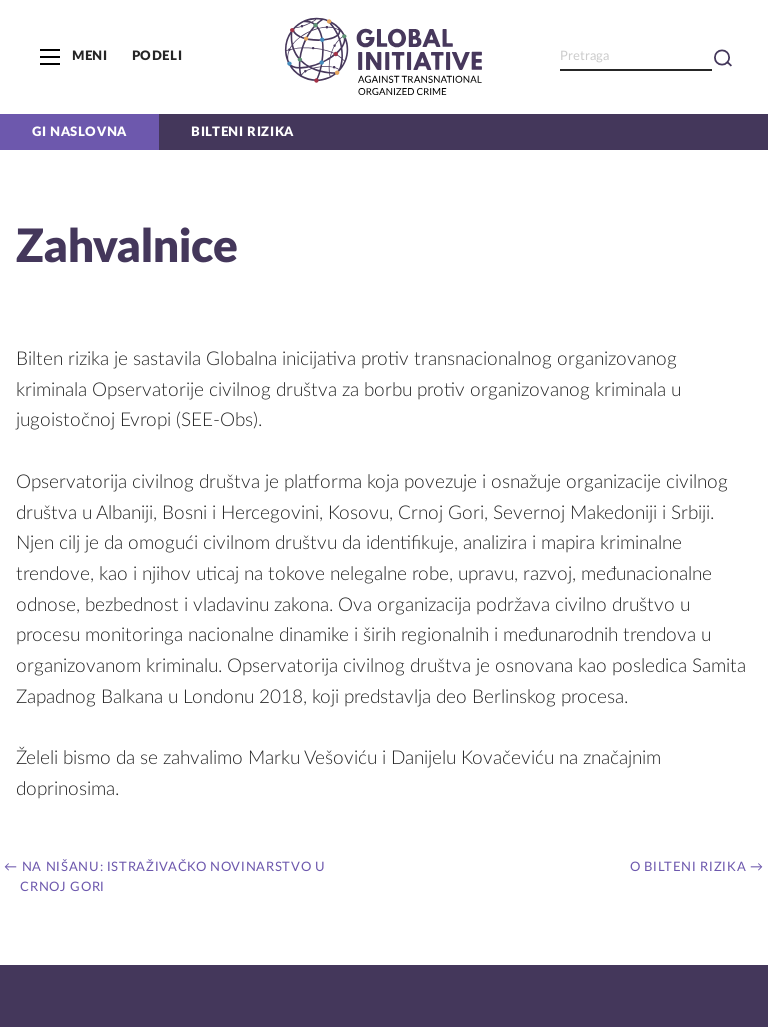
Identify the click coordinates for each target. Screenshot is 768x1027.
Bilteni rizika (242, 132)
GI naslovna (79, 132)
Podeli (157, 56)
